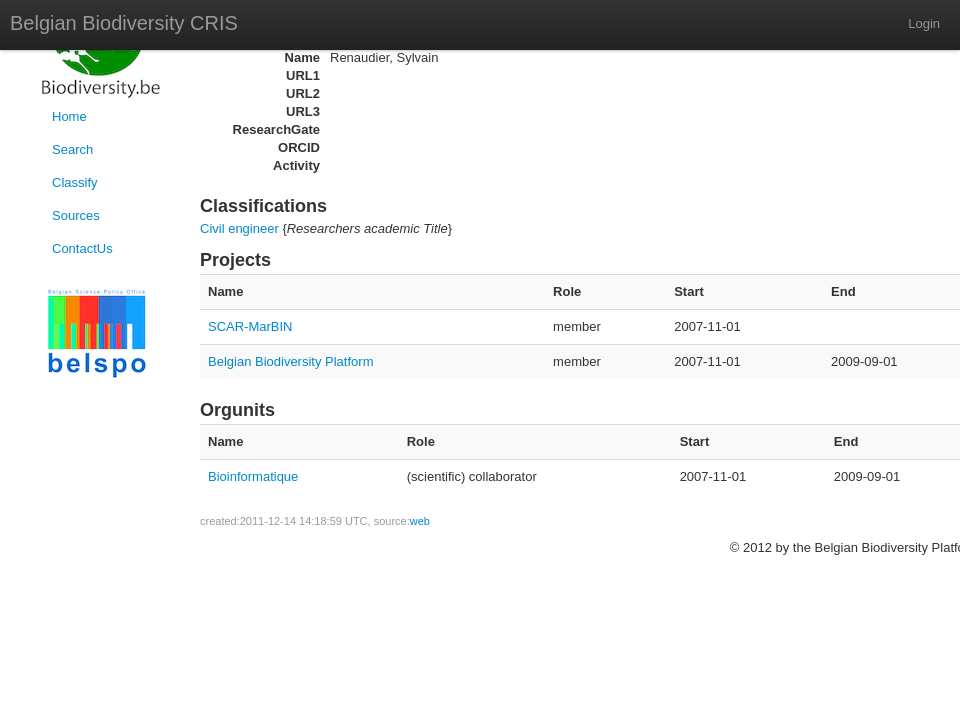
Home (69, 116)
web (420, 521)
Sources (76, 215)
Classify (75, 182)
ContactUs (82, 248)
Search (72, 149)
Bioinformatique (253, 476)
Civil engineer (239, 228)
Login (924, 23)
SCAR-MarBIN (250, 326)
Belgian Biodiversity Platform (290, 361)
